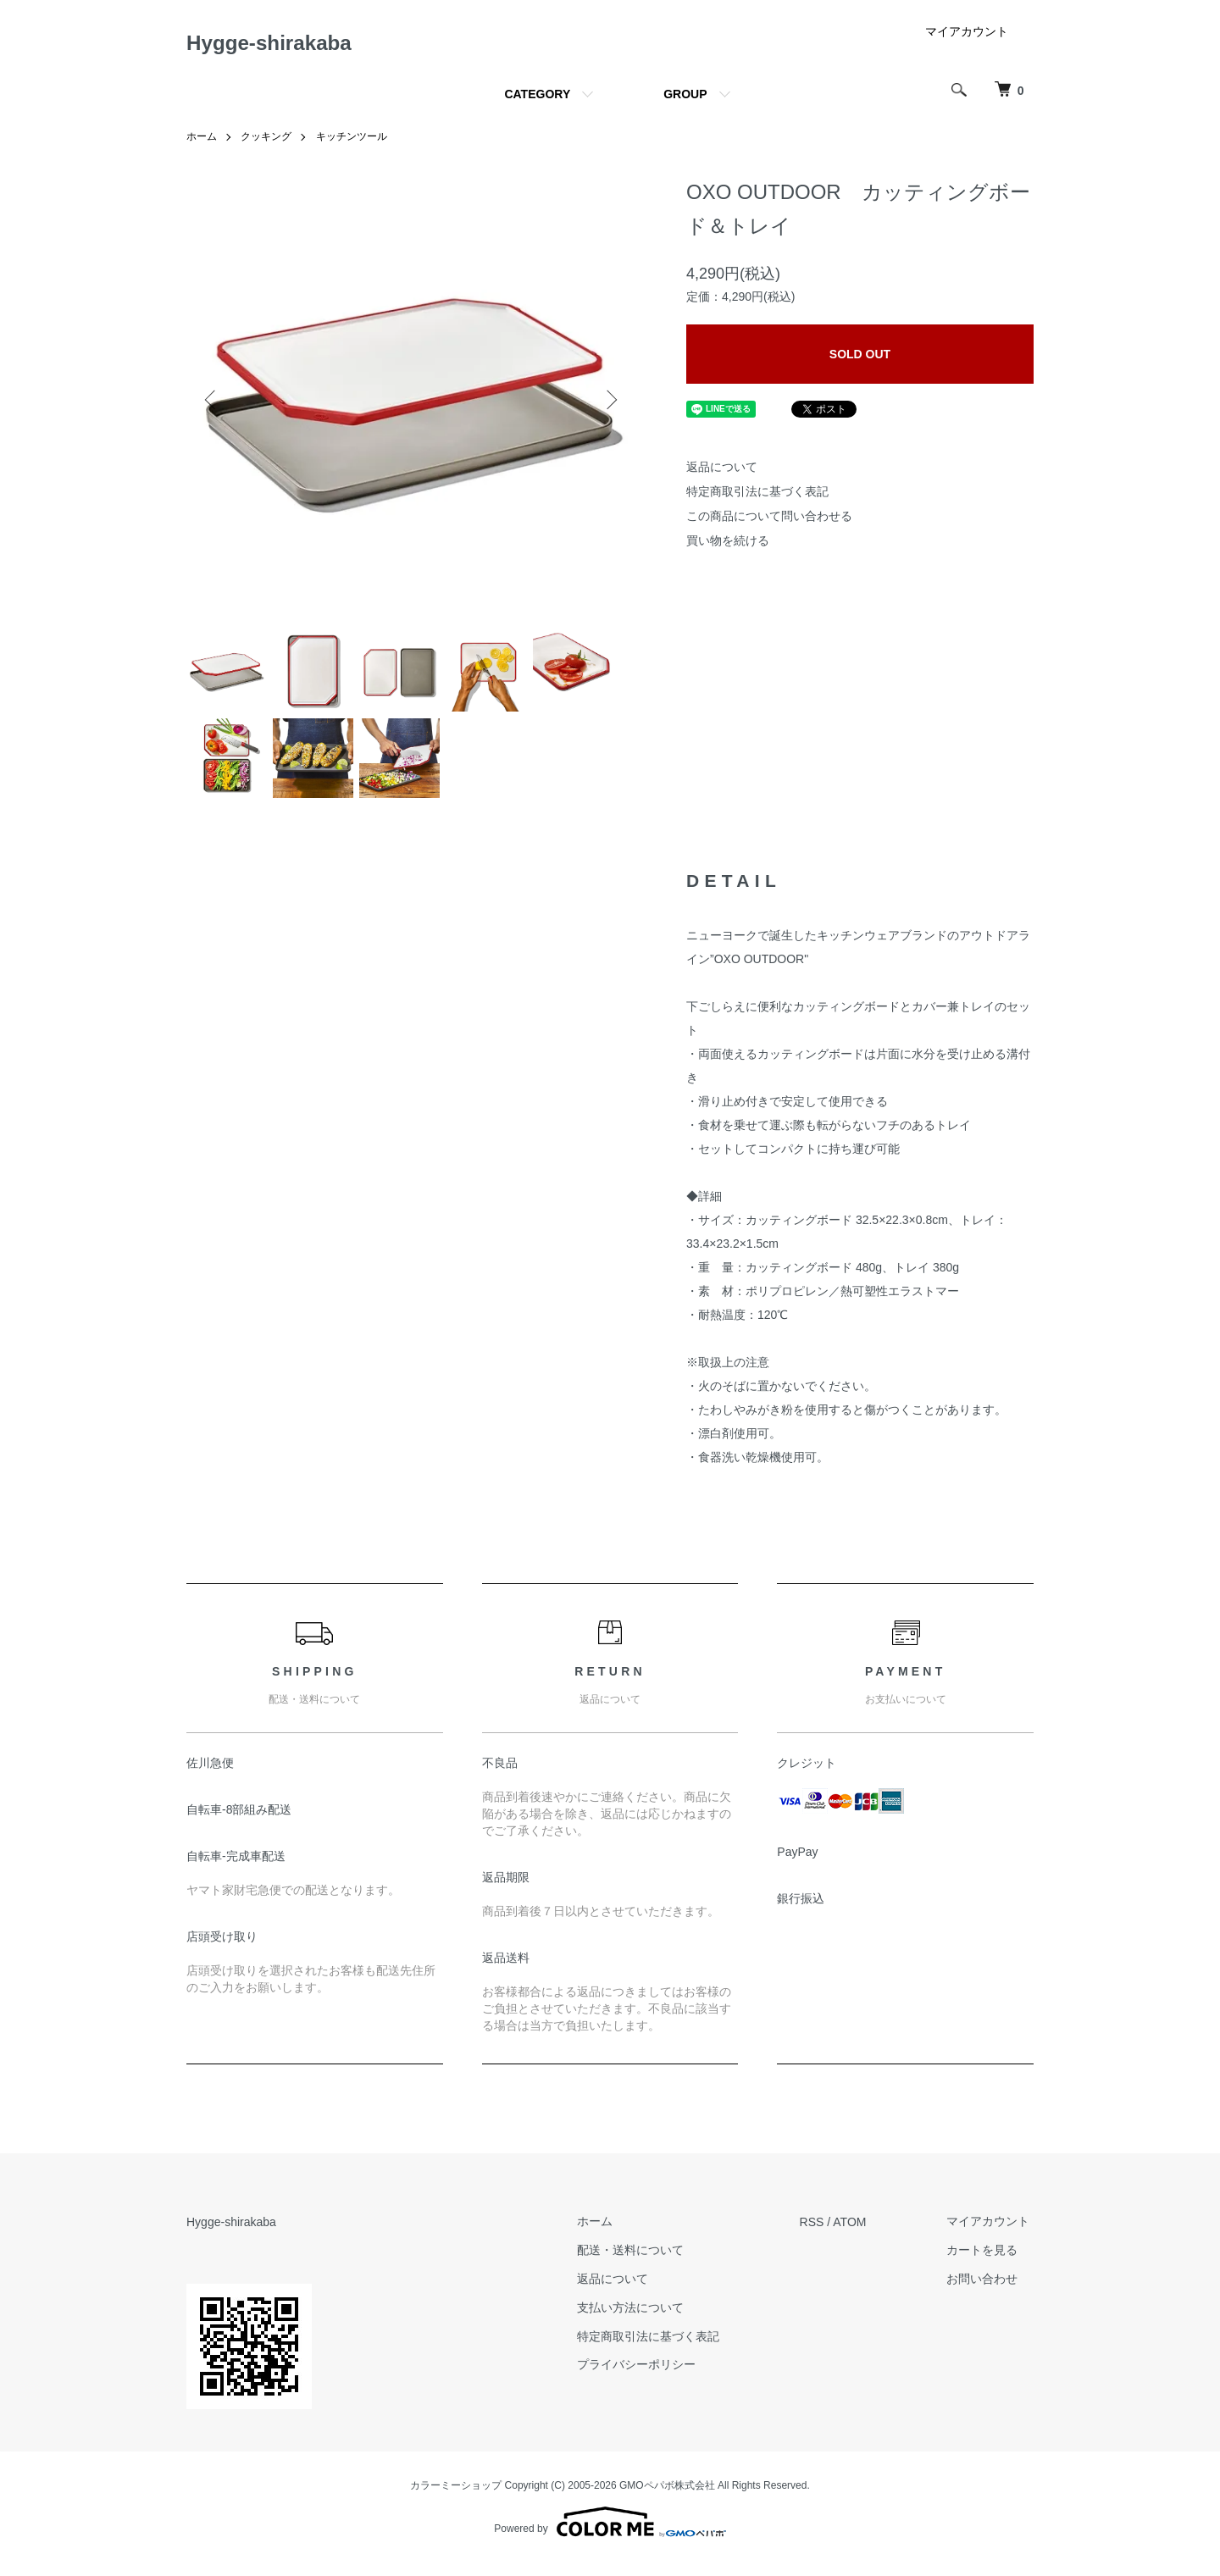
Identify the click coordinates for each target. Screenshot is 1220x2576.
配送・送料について (642, 2263)
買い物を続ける (727, 545)
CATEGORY (537, 100)
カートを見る (986, 2263)
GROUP (685, 100)
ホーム (201, 142)
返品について (721, 472)
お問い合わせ (986, 2292)
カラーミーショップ (456, 2498)
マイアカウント (966, 37)
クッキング (266, 142)
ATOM (857, 2235)
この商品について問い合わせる (769, 521)
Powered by (609, 2535)
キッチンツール (351, 142)
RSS (819, 2235)
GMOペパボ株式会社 (667, 2498)
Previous (212, 405)
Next (610, 405)
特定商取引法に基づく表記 (757, 497)
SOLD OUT (859, 359)
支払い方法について (642, 2321)
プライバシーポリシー (648, 2378)
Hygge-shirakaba (282, 45)
